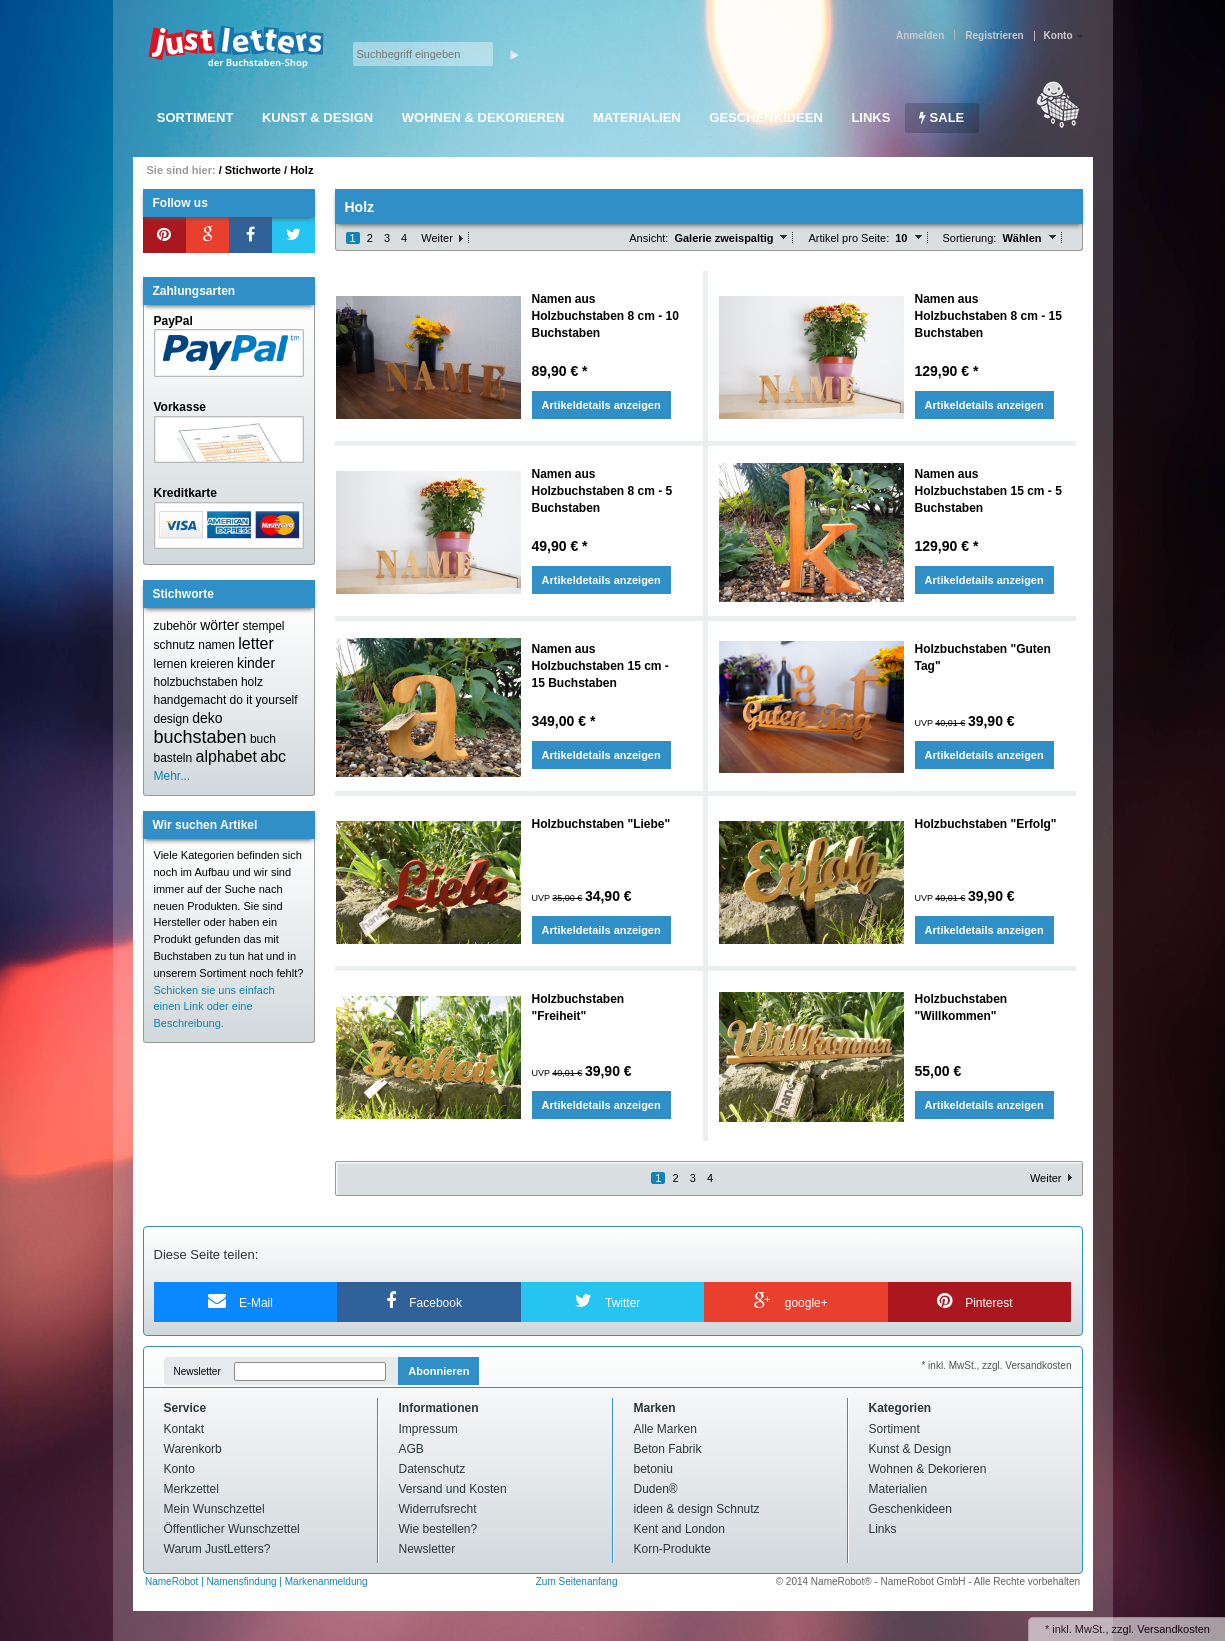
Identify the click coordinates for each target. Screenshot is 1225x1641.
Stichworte (253, 170)
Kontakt (184, 1429)
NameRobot (173, 1581)
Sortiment (195, 117)
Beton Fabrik (668, 1449)
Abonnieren (438, 1371)
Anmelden (920, 35)
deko (207, 718)
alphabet (226, 756)
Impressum (428, 1429)
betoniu (653, 1469)
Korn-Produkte (672, 1549)
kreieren (211, 664)
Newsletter (197, 1371)
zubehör (175, 626)
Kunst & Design (317, 117)
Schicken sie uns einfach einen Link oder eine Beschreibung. (214, 1007)
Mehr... (172, 776)
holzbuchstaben (196, 682)
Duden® (656, 1489)
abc (273, 756)
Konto (179, 1469)
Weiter (437, 238)
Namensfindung (242, 1581)
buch (263, 739)
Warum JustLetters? (217, 1549)
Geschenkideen (765, 117)
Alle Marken (665, 1429)
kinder (256, 663)
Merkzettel (191, 1489)
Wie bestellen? (438, 1529)
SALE (941, 117)
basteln (173, 758)
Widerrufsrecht (438, 1509)
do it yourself (264, 700)
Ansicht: (648, 238)
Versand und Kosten (453, 1489)
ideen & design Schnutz (697, 1509)
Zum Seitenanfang (577, 1581)
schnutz (174, 645)
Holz (301, 170)
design (171, 719)
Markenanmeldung (326, 1581)
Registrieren (994, 35)
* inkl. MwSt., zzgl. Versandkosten (996, 1365)
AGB (411, 1449)
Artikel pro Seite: (848, 238)
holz (252, 682)
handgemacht (190, 700)
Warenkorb (193, 1449)
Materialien (637, 117)
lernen (170, 664)
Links (870, 117)
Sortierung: (970, 238)
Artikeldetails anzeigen (601, 405)
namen (216, 645)
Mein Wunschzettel (214, 1509)
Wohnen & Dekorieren (483, 117)
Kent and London (679, 1529)
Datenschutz (432, 1469)
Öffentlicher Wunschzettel (232, 1529)
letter (256, 643)
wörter (219, 625)
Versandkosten (1173, 1629)
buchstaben (200, 737)
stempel (263, 626)
